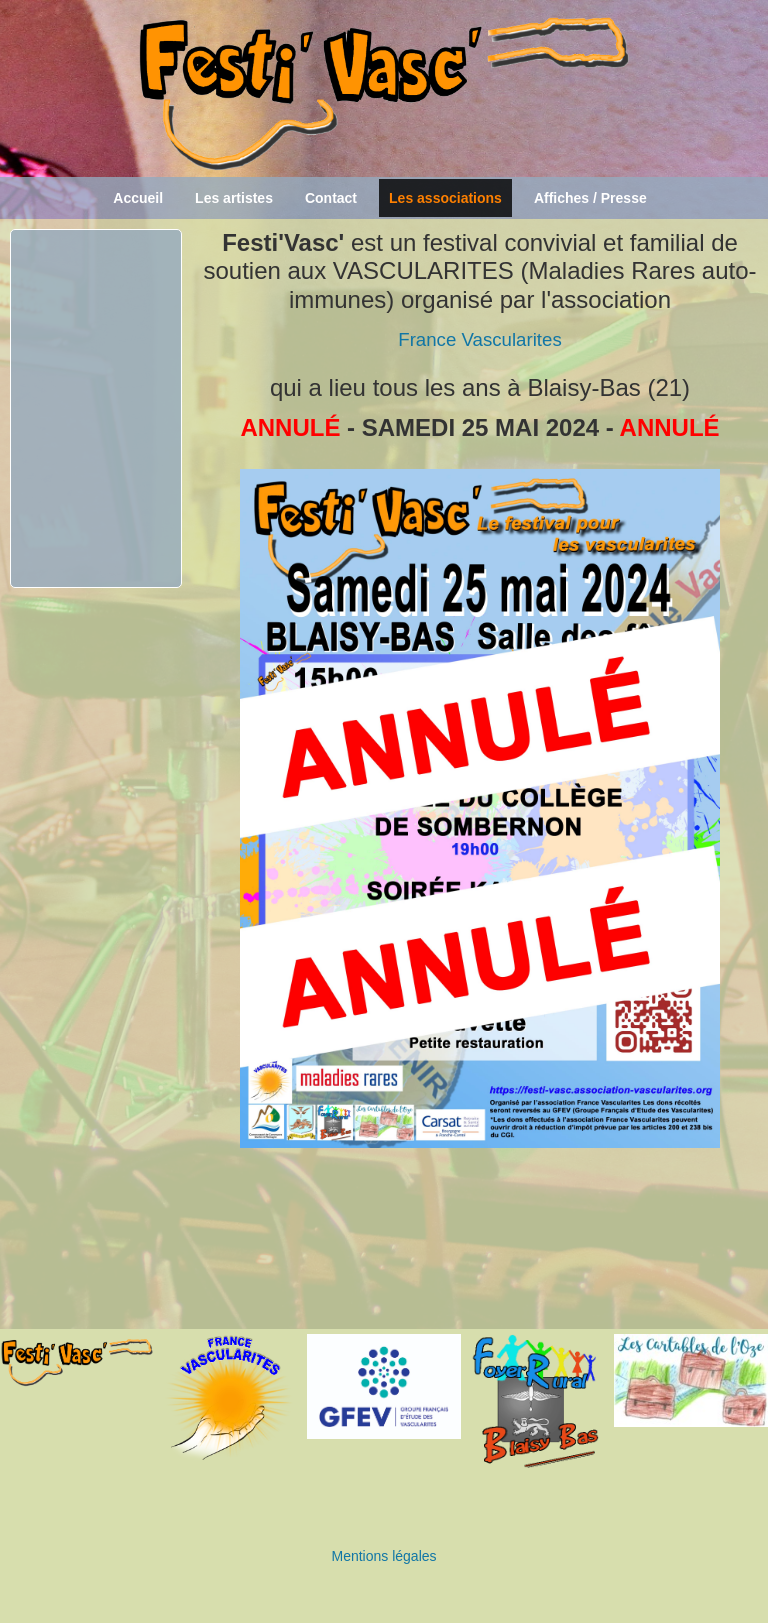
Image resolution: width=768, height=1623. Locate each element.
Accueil (138, 198)
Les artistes (234, 198)
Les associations (445, 198)
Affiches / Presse (590, 198)
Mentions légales (383, 1556)
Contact (331, 198)
